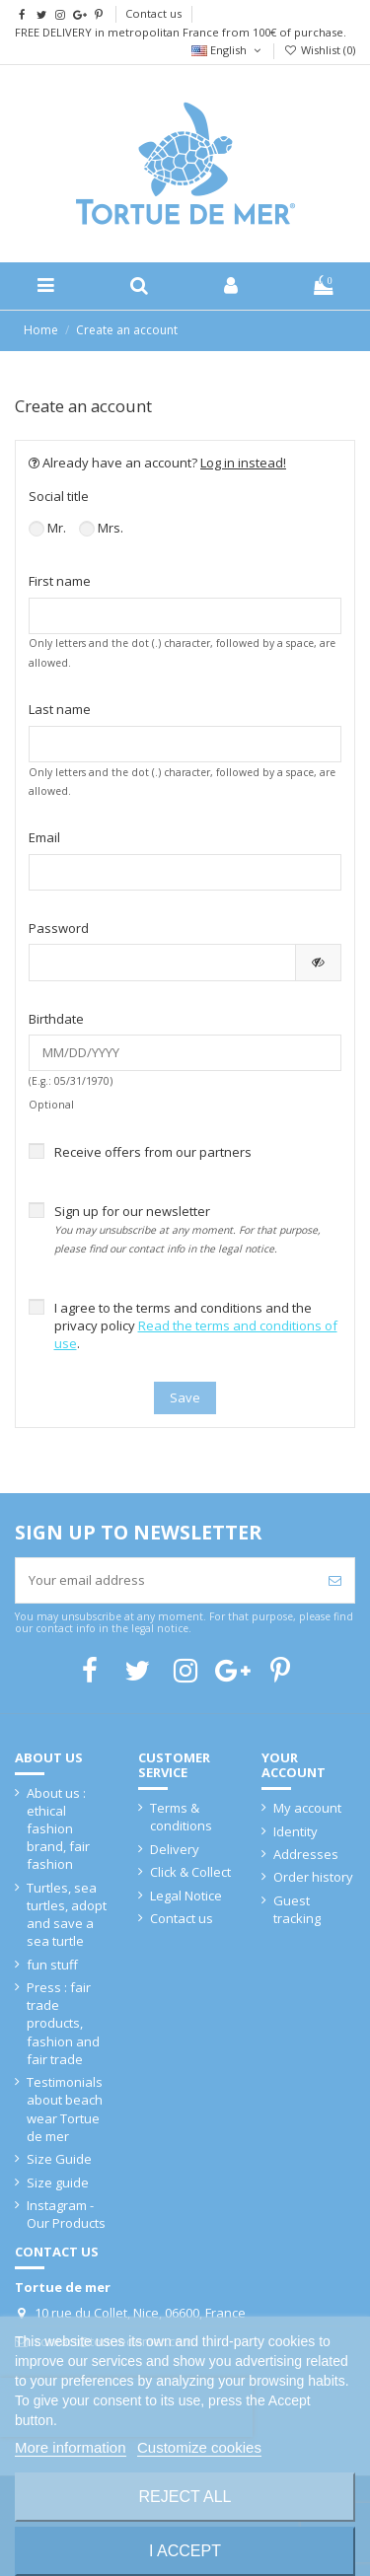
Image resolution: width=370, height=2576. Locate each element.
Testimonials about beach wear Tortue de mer (65, 2109)
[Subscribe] (335, 1581)
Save (185, 1397)
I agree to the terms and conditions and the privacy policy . (195, 1325)
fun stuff (52, 1964)
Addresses (305, 1854)
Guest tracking (297, 1909)
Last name (60, 709)
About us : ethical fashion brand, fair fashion (58, 1829)
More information (70, 2447)
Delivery (174, 1849)
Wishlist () (319, 49)
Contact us (153, 13)
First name (60, 581)
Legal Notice (186, 1895)
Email (44, 837)
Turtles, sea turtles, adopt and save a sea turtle (67, 1915)
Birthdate (56, 1019)
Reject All (185, 2496)
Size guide (58, 2182)
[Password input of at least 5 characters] (162, 962)
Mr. (47, 528)
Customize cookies (199, 2447)
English (227, 49)
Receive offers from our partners (153, 1152)
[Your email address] (166, 1581)
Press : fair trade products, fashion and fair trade (63, 2023)
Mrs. (101, 528)
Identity (295, 1831)
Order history (313, 1877)
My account (307, 1808)
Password (59, 928)
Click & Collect (190, 1872)
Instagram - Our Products (66, 2214)
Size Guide (59, 2159)
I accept (185, 2550)
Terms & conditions (181, 1816)
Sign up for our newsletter (187, 1228)
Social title (59, 496)
